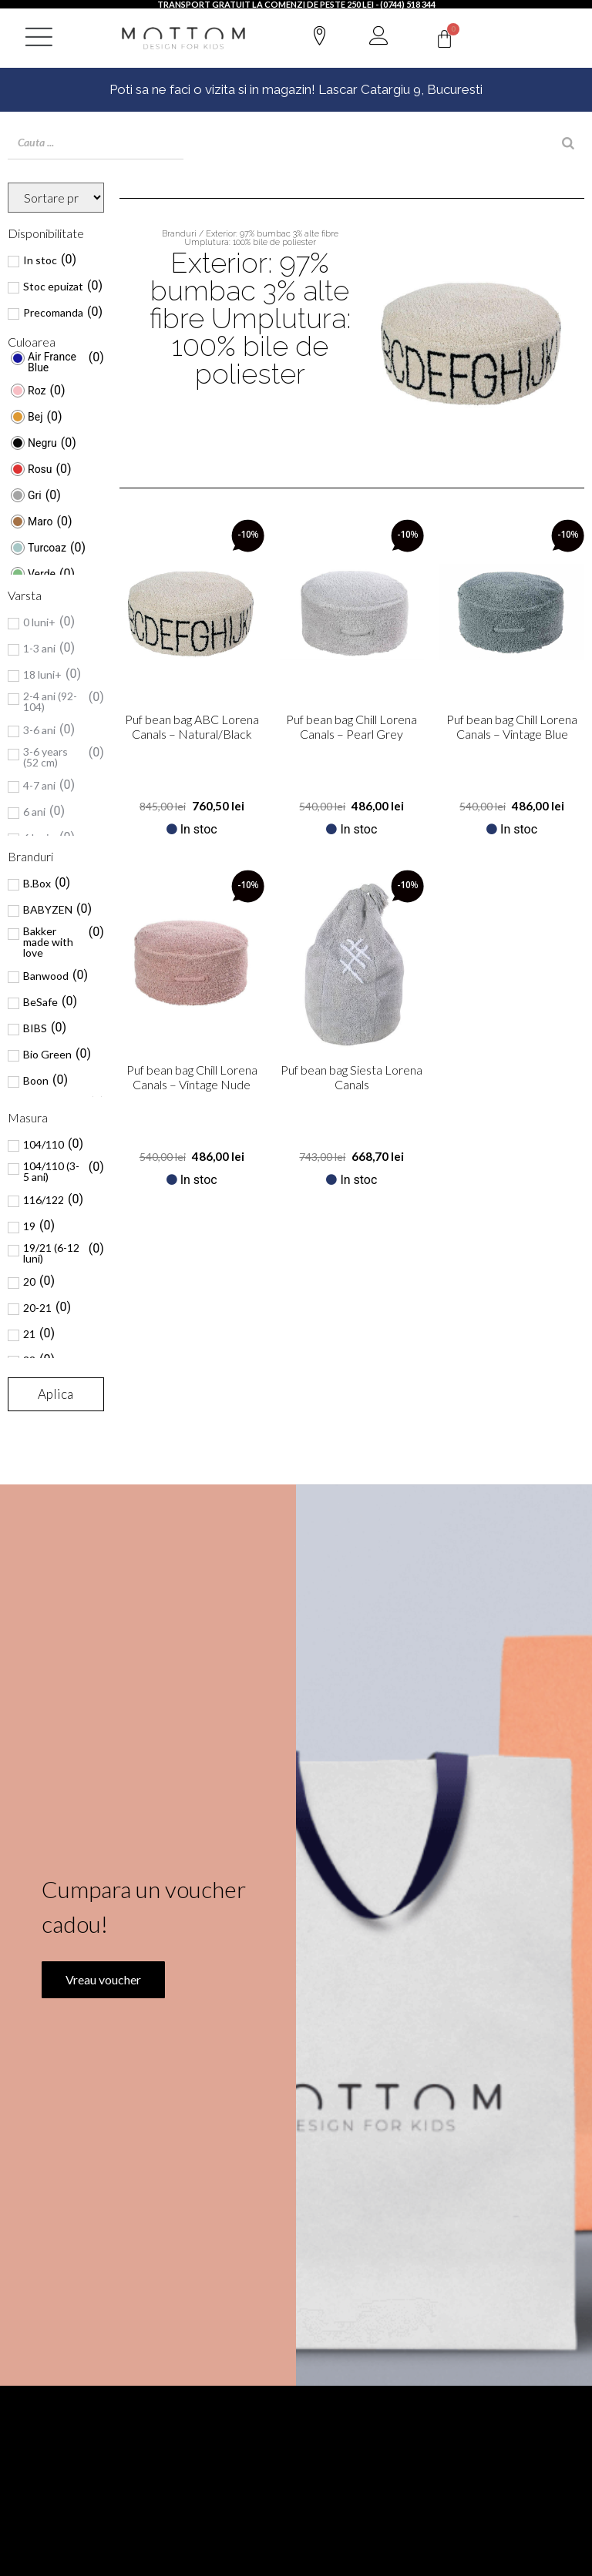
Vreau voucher (103, 1978)
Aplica (55, 1394)
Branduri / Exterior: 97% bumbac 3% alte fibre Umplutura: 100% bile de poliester (250, 238)
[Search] (568, 143)
